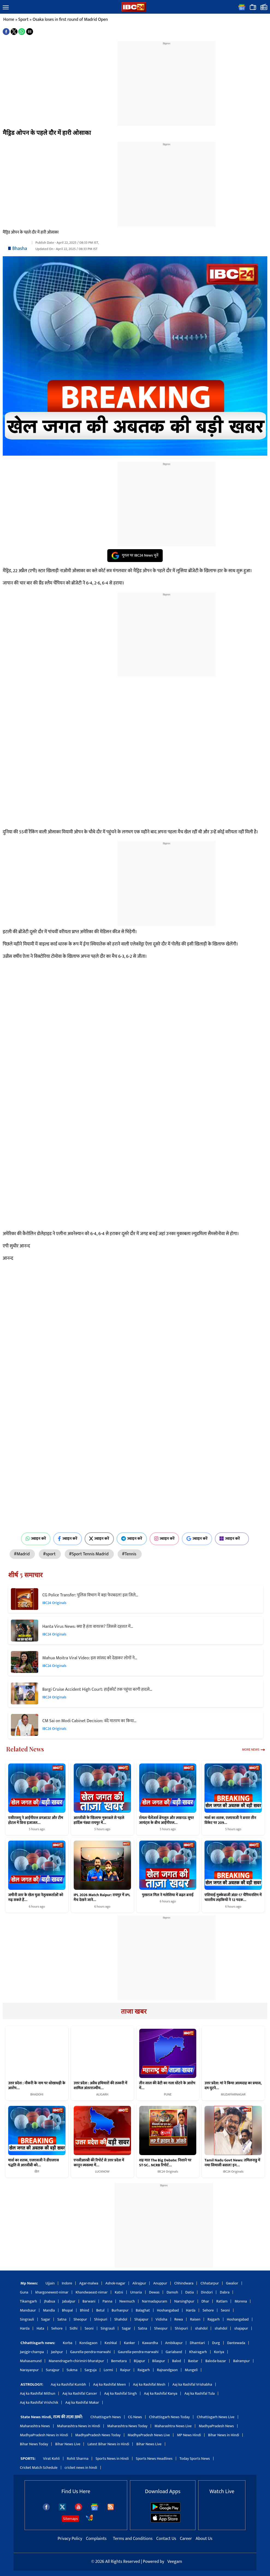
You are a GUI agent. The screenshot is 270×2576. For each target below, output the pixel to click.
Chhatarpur (209, 2283)
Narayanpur (29, 2370)
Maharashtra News (35, 2426)
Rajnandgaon (167, 2370)
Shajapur (141, 2319)
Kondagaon (88, 2343)
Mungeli (191, 2370)
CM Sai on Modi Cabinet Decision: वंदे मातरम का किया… (89, 1721)
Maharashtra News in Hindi (78, 2426)
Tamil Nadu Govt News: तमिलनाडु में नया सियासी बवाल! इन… (232, 2163)
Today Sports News (195, 2458)
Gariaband (174, 2352)
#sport (50, 1554)
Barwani (89, 2301)
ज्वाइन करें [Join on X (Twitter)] (99, 1538)
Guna (24, 2292)
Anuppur (160, 2283)
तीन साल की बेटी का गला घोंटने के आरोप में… (167, 2086)
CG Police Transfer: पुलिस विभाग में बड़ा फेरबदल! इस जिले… (90, 1595)
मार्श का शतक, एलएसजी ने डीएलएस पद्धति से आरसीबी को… (33, 2163)
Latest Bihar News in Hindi (108, 2444)
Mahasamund (30, 2361)
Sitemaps (70, 2519)
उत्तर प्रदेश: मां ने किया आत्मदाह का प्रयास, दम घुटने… (233, 2086)
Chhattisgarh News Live (216, 2417)
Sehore (208, 2310)
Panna (107, 2301)
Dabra (224, 2292)
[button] (6, 7)
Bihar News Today (34, 2444)
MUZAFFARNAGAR (233, 2094)
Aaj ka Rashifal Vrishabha (192, 2384)
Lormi (108, 2370)
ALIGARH (102, 2094)
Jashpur (57, 2352)
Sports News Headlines (154, 2458)
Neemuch (127, 2301)
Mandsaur (28, 2310)
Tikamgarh (28, 2301)
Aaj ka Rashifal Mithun (37, 2393)
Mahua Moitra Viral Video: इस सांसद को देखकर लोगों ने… (89, 1658)
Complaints (96, 2538)
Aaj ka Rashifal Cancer (79, 2393)
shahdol (201, 2328)
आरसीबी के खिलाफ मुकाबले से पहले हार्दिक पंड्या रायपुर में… (99, 1820)
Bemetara (119, 2361)
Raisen (195, 2319)
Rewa (178, 2319)
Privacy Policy (70, 2538)
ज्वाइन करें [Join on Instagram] (164, 1538)
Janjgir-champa (32, 2352)
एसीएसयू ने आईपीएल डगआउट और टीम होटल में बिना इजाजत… (35, 1820)
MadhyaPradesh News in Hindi (44, 2435)
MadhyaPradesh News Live (149, 2435)
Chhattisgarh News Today (169, 2417)
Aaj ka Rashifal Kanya (160, 2393)
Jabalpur (68, 2301)
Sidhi (74, 2328)
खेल (36, 2171)
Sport (23, 19)
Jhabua (49, 2301)
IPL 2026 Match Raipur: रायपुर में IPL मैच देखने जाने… (102, 1897)
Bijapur (139, 2361)
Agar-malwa (88, 2283)
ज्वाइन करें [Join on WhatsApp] (36, 1538)
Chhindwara (183, 2283)
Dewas (154, 2292)
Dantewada (236, 2343)
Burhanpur (120, 2310)
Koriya (219, 2352)
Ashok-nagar (115, 2283)
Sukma (72, 2370)
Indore (67, 2283)
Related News (25, 1749)
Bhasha (19, 248)
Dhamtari (197, 2343)
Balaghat (143, 2310)
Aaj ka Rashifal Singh (120, 2393)
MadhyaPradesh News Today (98, 2435)
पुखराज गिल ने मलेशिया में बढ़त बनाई (168, 1895)
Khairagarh (198, 2352)
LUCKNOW (102, 2171)
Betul (100, 2310)
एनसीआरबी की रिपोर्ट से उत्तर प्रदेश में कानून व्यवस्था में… (99, 2163)
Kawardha (150, 2343)
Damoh (172, 2292)
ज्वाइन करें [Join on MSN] (231, 1538)
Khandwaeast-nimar (92, 2292)
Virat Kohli (51, 2458)
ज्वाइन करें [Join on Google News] (196, 1538)
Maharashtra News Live (173, 2426)
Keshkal (111, 2343)
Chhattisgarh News (105, 2417)
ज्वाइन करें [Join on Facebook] (67, 1538)
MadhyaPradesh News (216, 2426)
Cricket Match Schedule (39, 2467)
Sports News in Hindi (112, 2458)
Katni (119, 2292)
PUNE (167, 2094)
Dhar (205, 2301)
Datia (189, 2292)
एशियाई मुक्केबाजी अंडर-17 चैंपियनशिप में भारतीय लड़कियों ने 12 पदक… (233, 1897)
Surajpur (53, 2370)
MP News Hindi (189, 2435)
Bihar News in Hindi (223, 2435)
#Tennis (129, 1554)
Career (186, 2538)
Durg (216, 2343)
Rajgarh (213, 2319)
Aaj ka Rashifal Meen (109, 2384)
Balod (176, 2361)
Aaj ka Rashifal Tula (199, 2393)
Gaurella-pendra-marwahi (90, 2352)
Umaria (136, 2292)
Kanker (129, 2343)
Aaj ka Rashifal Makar (82, 2402)
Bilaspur (158, 2361)
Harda (190, 2310)
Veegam (174, 2561)
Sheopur (80, 2319)
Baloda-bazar (215, 2361)
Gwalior (232, 2283)
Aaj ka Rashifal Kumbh (68, 2384)
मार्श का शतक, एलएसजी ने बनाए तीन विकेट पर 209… (230, 1820)
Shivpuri (100, 2319)
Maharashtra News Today (127, 2426)
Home (8, 19)
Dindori (207, 2292)
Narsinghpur (184, 2301)
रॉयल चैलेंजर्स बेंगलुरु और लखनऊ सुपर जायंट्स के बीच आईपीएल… (166, 1820)
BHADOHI (36, 2094)
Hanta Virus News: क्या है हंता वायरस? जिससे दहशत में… (87, 1626)
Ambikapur (174, 2343)
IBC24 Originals (54, 1603)
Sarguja (91, 2370)
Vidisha (161, 2319)
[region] (166, 80)
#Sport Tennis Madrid (89, 1554)
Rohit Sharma (77, 2458)
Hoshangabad (168, 2310)
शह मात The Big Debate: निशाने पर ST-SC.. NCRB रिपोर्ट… (165, 2163)
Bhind (84, 2310)
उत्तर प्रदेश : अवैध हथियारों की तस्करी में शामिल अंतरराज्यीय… (100, 2086)
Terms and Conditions (133, 2538)
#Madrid (22, 1554)
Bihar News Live (67, 2444)
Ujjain (50, 2283)
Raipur (125, 2370)
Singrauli (27, 2319)
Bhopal (67, 2310)
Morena (241, 2301)
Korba (67, 2343)
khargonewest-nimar (51, 2292)
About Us (204, 2538)
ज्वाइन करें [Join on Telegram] (131, 1538)
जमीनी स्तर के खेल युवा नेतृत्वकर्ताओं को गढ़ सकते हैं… (35, 1897)
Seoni (225, 2310)
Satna (61, 2319)
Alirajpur (139, 2283)
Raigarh (144, 2370)
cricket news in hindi (81, 2467)
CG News (135, 2417)
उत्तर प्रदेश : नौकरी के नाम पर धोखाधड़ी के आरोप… (36, 2086)
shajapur (241, 2328)
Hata (40, 2328)
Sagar (45, 2319)
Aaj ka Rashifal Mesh (149, 2384)
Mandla (49, 2310)
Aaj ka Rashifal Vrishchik (39, 2402)
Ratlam (221, 2301)
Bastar (193, 2361)
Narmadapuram (154, 2301)
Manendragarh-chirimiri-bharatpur (76, 2361)
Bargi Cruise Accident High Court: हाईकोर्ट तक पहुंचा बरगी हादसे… (97, 1689)
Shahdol (120, 2319)
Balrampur (241, 2361)
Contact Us (166, 2538)
